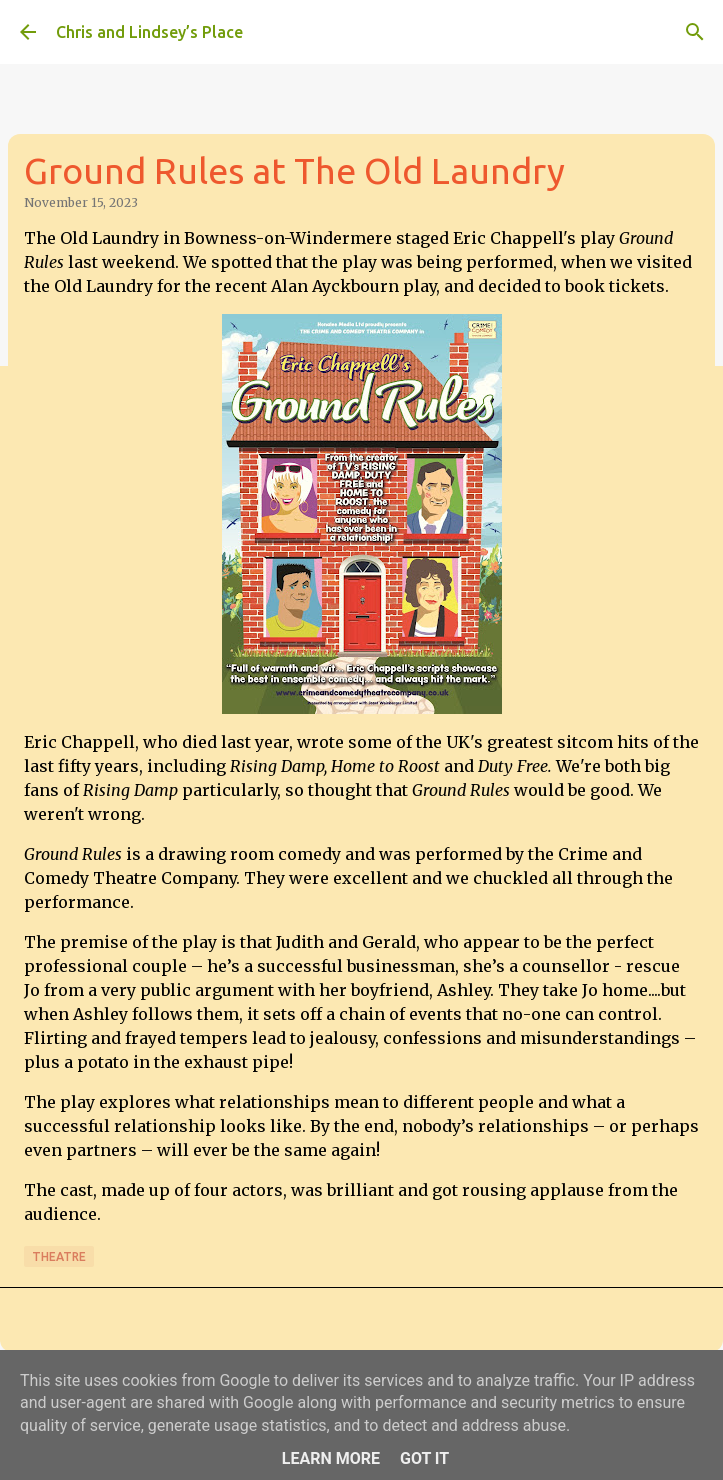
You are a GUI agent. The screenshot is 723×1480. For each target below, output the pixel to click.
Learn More (331, 1458)
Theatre (59, 1256)
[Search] (695, 32)
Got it (424, 1458)
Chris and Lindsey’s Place (149, 32)
